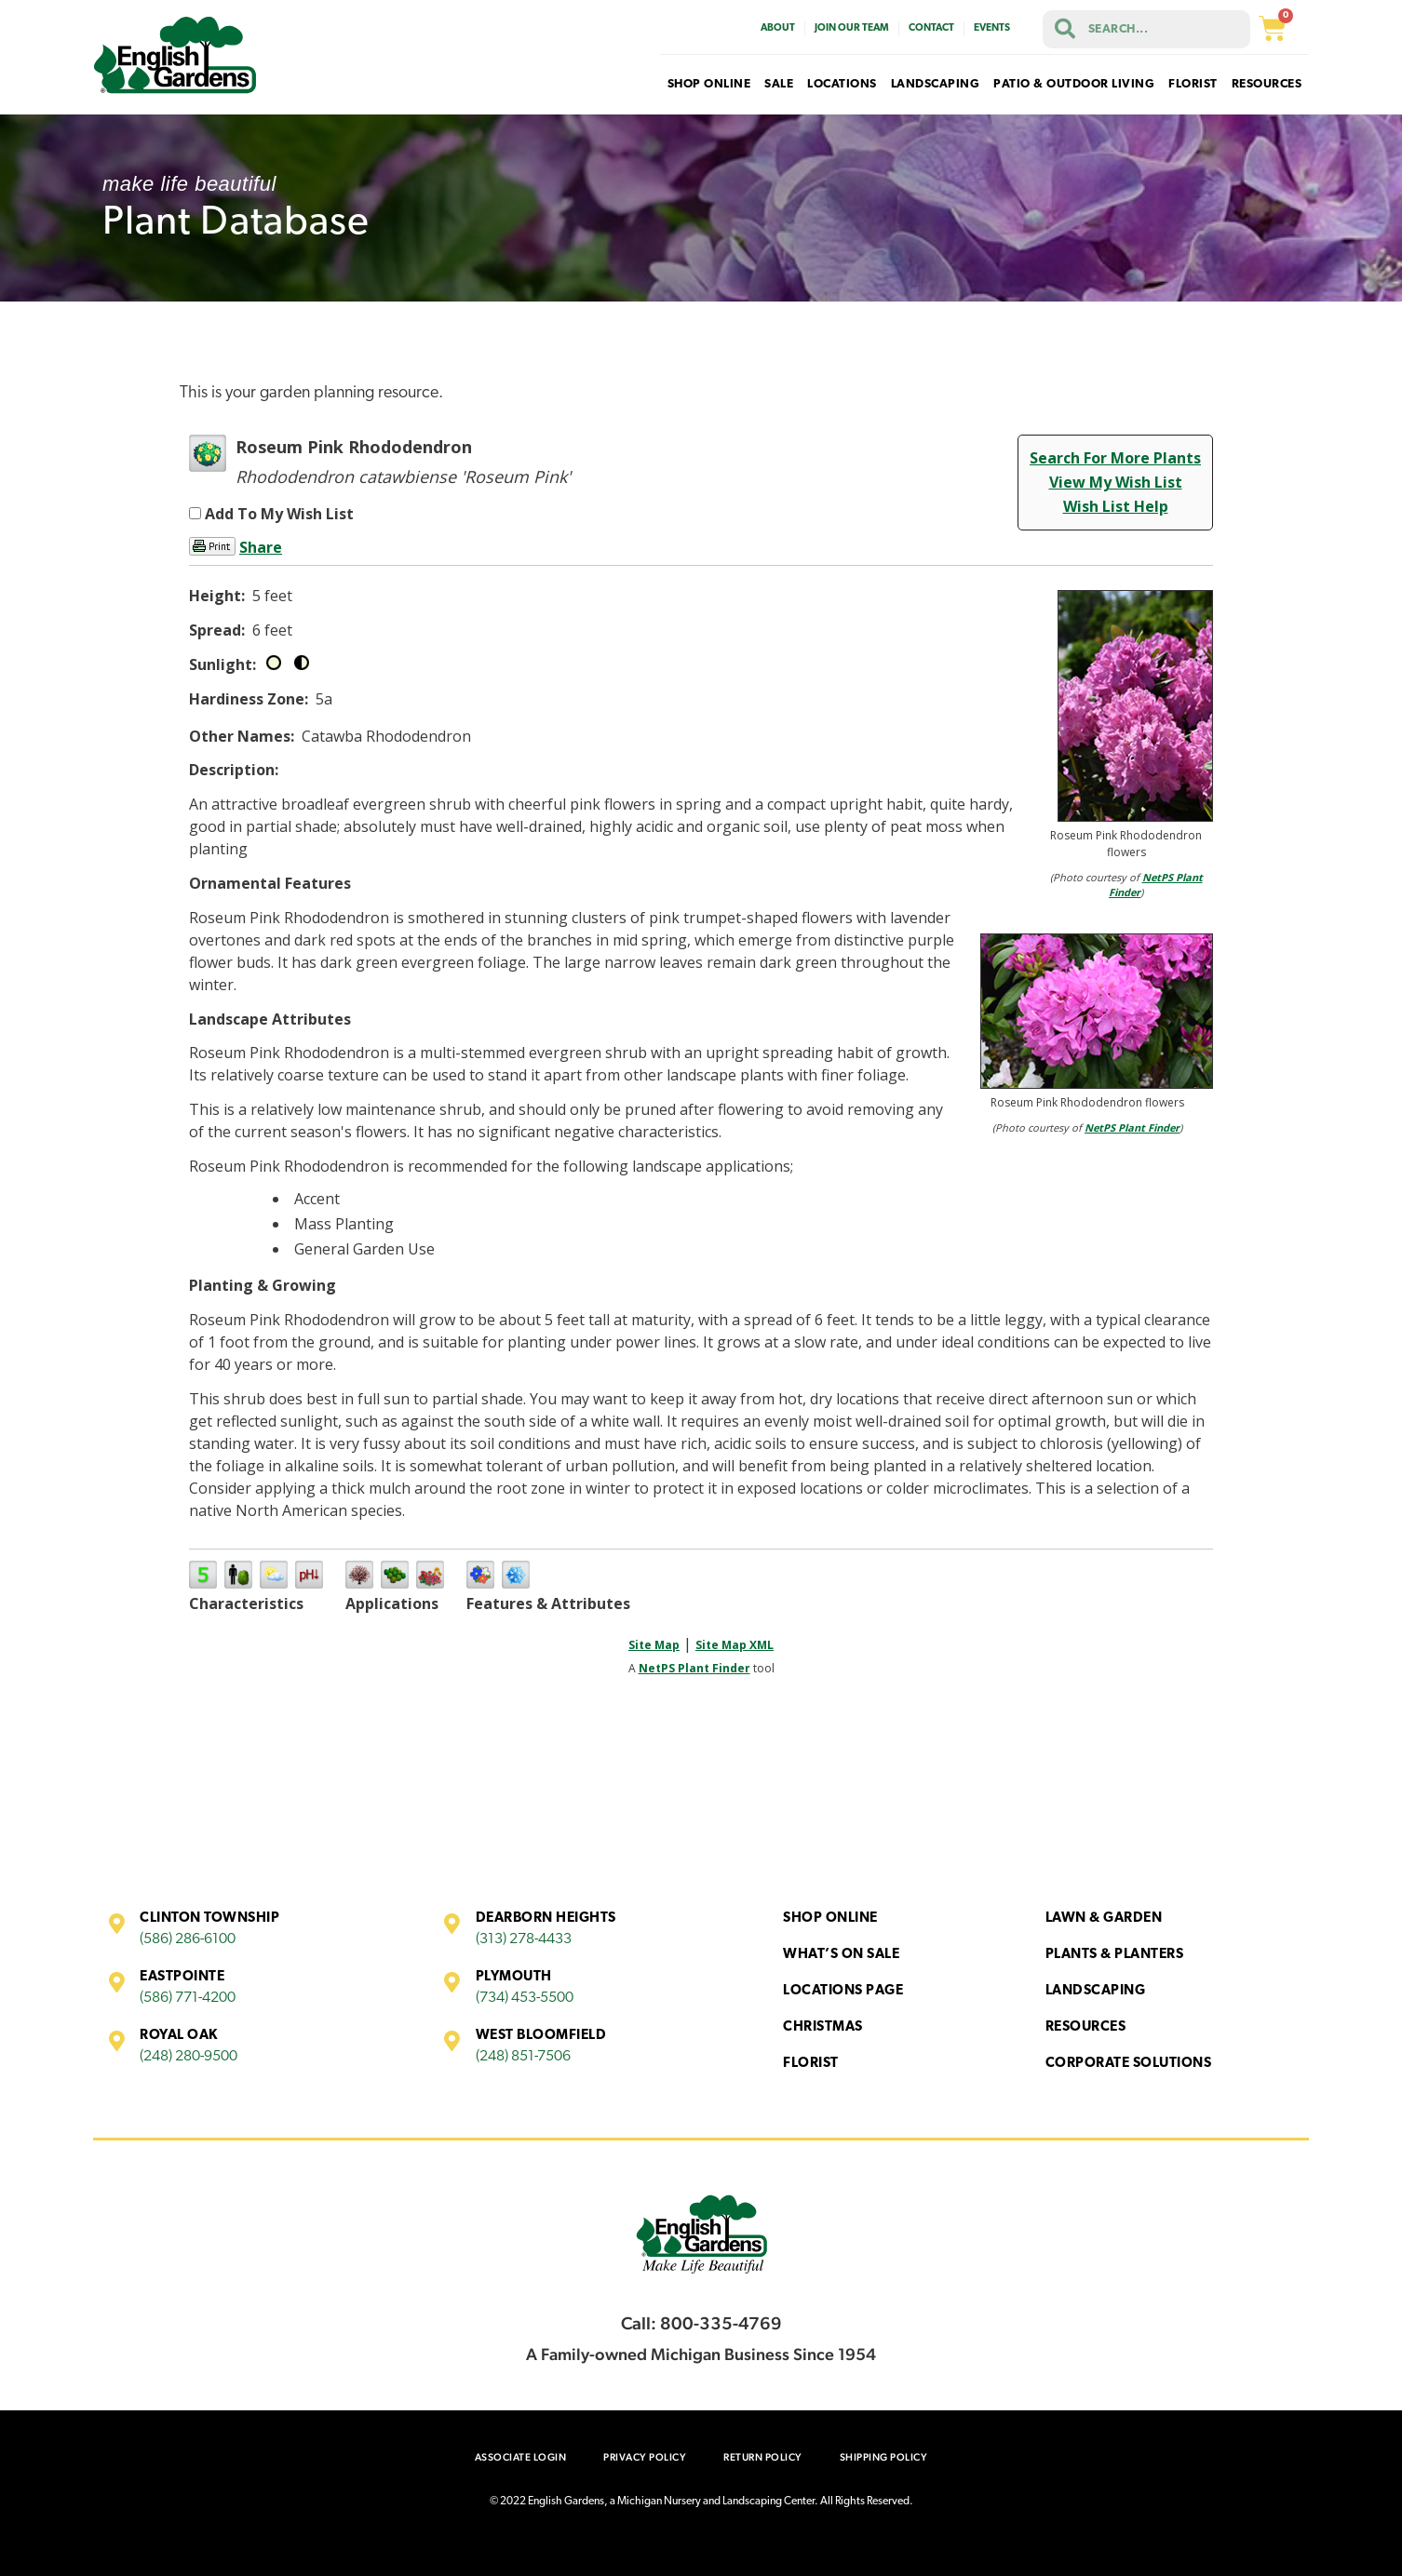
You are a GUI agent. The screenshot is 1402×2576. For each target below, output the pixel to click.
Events (992, 28)
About (778, 28)
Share (260, 547)
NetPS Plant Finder (1132, 1127)
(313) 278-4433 (524, 1939)
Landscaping (1095, 1991)
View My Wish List (1115, 482)
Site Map (654, 1645)
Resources (1085, 2027)
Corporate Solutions (1128, 2064)
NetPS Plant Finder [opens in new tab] (694, 1668)
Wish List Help (1115, 506)
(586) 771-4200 (188, 1998)
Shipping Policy (884, 2457)
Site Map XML (734, 1645)
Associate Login (521, 2457)
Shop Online (830, 1918)
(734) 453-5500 (524, 1998)
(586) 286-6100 (188, 1939)
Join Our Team (852, 28)
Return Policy (762, 2457)
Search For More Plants (1115, 458)
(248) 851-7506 (523, 2056)
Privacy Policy (644, 2457)
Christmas (823, 2027)
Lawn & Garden (1104, 1918)
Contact (931, 28)
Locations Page (843, 1991)
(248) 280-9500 (188, 2056)
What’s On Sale (841, 1955)
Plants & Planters (1114, 1955)
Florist (811, 2064)
